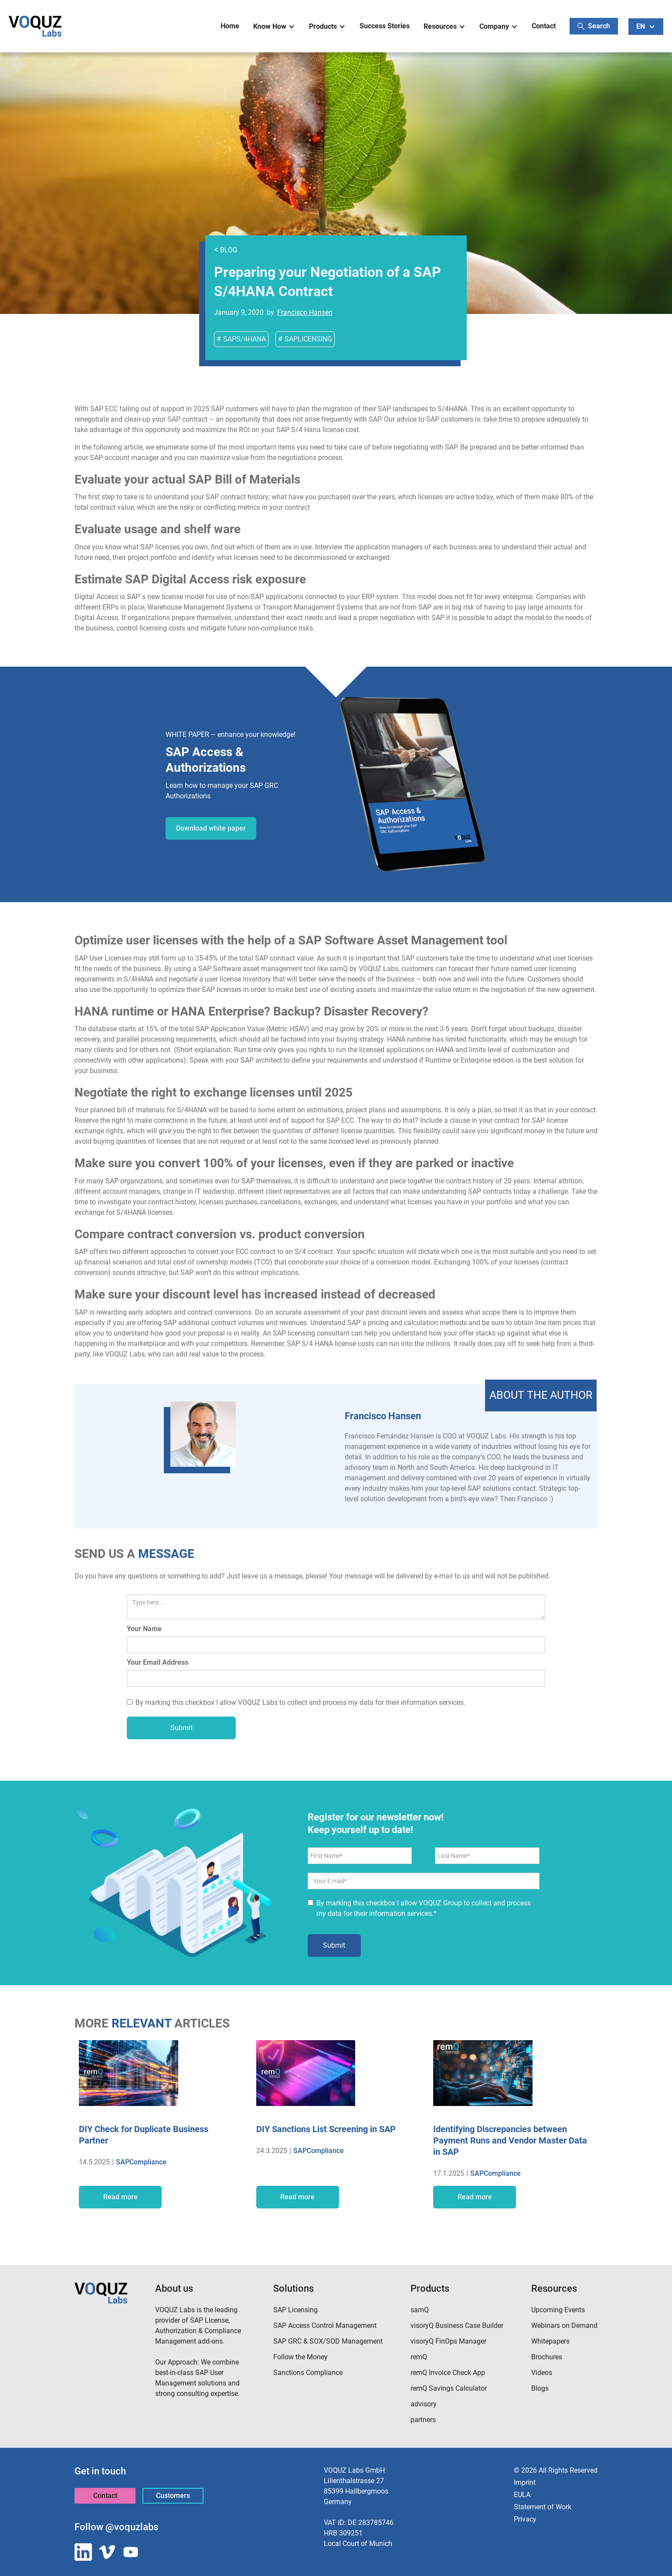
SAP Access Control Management (325, 2325)
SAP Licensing (295, 2310)
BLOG (226, 250)
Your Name (144, 1629)
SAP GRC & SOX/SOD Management (328, 2341)
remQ (419, 2357)
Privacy (525, 2519)
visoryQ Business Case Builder (457, 2325)
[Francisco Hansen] (203, 1434)
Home (230, 26)
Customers (173, 2495)
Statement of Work (542, 2507)
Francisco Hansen (305, 312)
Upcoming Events (558, 2310)
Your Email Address (157, 1662)
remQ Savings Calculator (449, 2388)
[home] (35, 26)
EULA (522, 2495)
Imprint (525, 2482)
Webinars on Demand (564, 2325)
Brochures (546, 2357)
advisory (424, 2404)
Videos (541, 2372)
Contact (544, 26)
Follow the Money (300, 2357)
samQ (420, 2310)
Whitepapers (550, 2341)
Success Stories (385, 26)
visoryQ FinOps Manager (448, 2341)
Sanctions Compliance (308, 2372)
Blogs (540, 2388)
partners (423, 2420)
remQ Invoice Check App (448, 2372)
